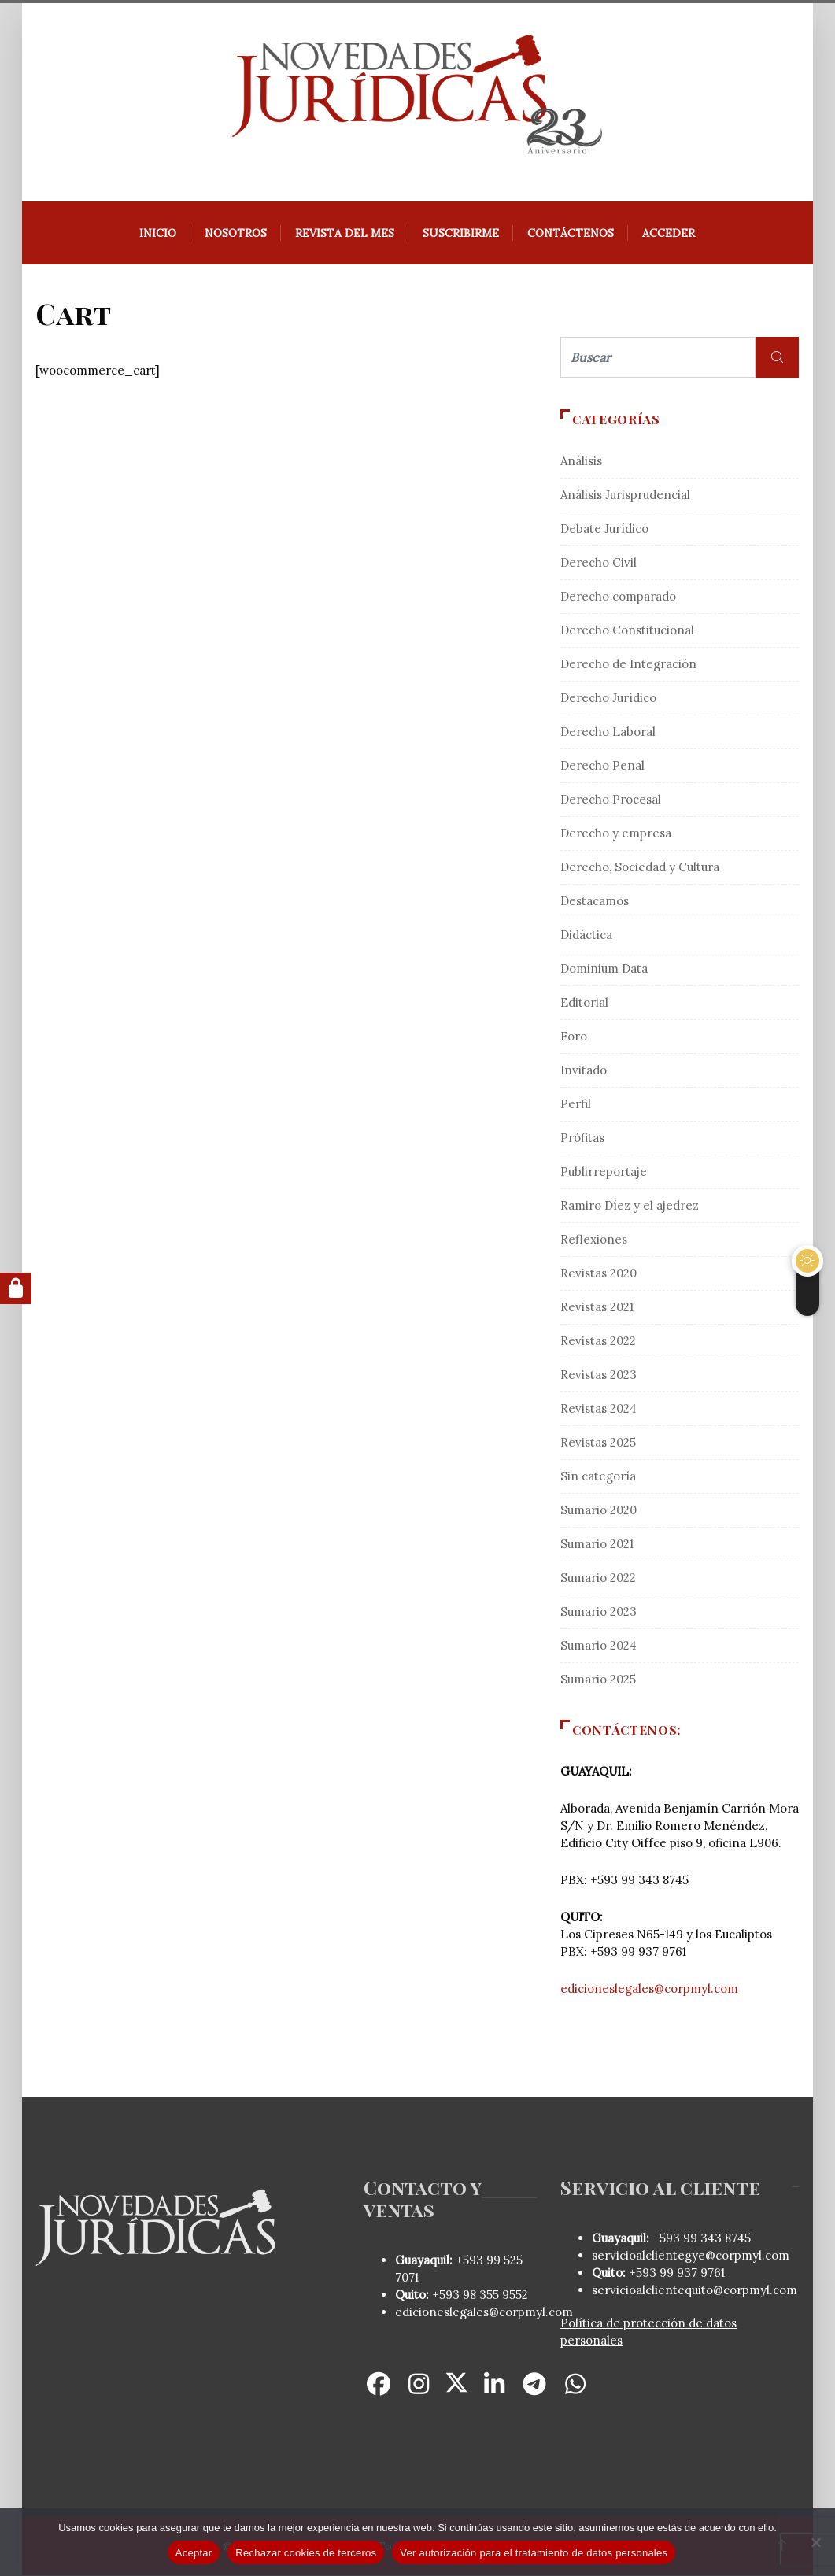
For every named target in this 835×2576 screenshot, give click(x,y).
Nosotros (236, 234)
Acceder (669, 234)
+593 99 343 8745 (700, 2238)
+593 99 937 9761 (675, 2273)
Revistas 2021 (597, 1307)
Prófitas (582, 1138)
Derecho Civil (598, 563)
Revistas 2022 (598, 1341)
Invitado (583, 1070)
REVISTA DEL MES (345, 234)
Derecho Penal (602, 766)
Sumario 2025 (598, 1679)
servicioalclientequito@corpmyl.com (694, 2290)
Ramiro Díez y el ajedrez (629, 1206)
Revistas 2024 (598, 1409)
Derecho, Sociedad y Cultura (639, 867)
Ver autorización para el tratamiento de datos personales (533, 2553)
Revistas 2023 (598, 1375)
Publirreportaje (603, 1172)
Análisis (581, 461)
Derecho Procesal (610, 800)
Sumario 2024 (598, 1646)
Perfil (575, 1104)
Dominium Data (604, 969)
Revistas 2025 (598, 1443)
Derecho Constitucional (627, 630)
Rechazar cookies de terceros (305, 2553)
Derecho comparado (618, 596)
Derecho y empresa (615, 833)
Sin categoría (598, 1476)
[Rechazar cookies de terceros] (815, 2542)
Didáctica (586, 935)
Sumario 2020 (598, 1510)
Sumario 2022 (598, 1578)
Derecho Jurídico (608, 698)
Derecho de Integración (628, 664)
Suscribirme (461, 234)
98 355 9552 (495, 2295)
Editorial (584, 1003)
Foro (573, 1036)
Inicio (158, 234)
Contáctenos (571, 234)
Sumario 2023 (598, 1612)
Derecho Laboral (608, 732)
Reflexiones (593, 1240)
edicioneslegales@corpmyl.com (649, 1989)
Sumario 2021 (597, 1544)
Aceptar (193, 2553)
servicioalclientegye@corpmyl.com (690, 2256)
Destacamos (594, 901)
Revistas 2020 (598, 1273)
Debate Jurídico (604, 529)
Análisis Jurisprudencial (625, 495)
